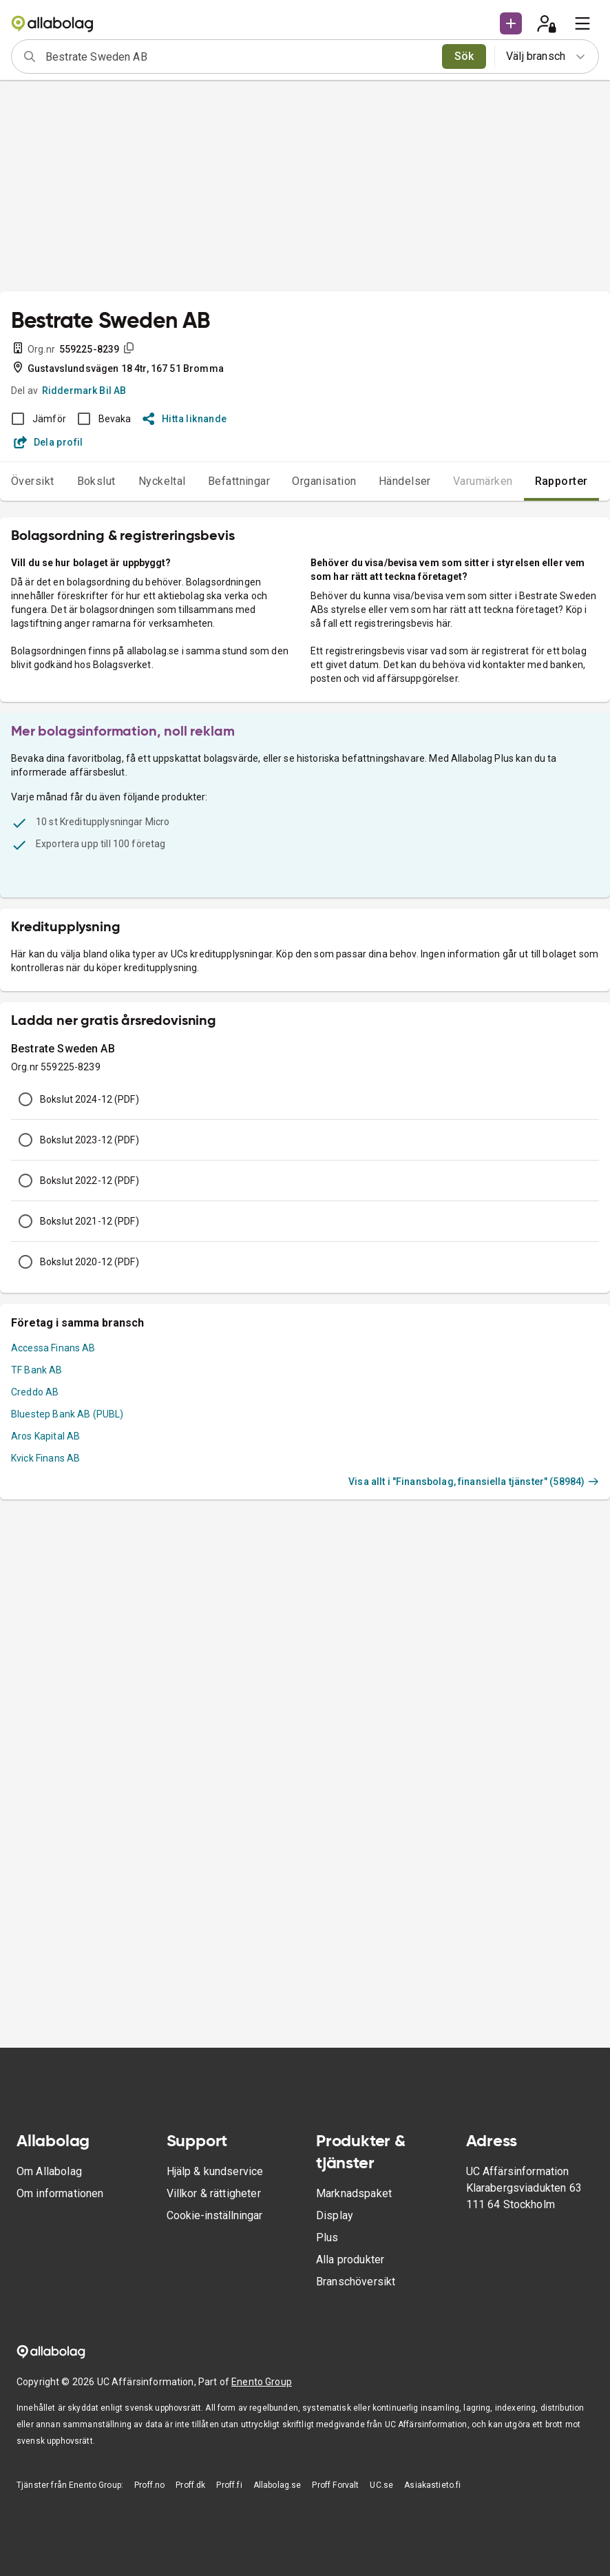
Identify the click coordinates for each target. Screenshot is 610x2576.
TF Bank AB (37, 1369)
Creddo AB (35, 1392)
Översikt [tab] (32, 481)
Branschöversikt (355, 2281)
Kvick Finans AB (45, 1458)
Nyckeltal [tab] (162, 481)
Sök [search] (464, 56)
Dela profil (48, 442)
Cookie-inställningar (214, 2215)
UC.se (381, 2485)
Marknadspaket (354, 2193)
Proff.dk (190, 2485)
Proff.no (149, 2485)
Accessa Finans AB (53, 1347)
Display (334, 2215)
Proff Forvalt (335, 2485)
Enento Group (261, 2381)
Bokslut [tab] (96, 481)
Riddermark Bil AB (84, 390)
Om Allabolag (49, 2171)
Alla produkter (350, 2259)
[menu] (582, 23)
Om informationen (60, 2193)
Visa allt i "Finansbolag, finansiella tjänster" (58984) (473, 1481)
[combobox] (239, 56)
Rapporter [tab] (561, 481)
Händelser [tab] (405, 481)
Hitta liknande (185, 419)
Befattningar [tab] (239, 481)
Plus (327, 2237)
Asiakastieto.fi (432, 2485)
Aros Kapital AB (45, 1436)
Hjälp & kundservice (215, 2171)
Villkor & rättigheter (214, 2193)
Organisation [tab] (324, 481)
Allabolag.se (277, 2485)
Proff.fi (229, 2485)
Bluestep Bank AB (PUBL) (67, 1414)
